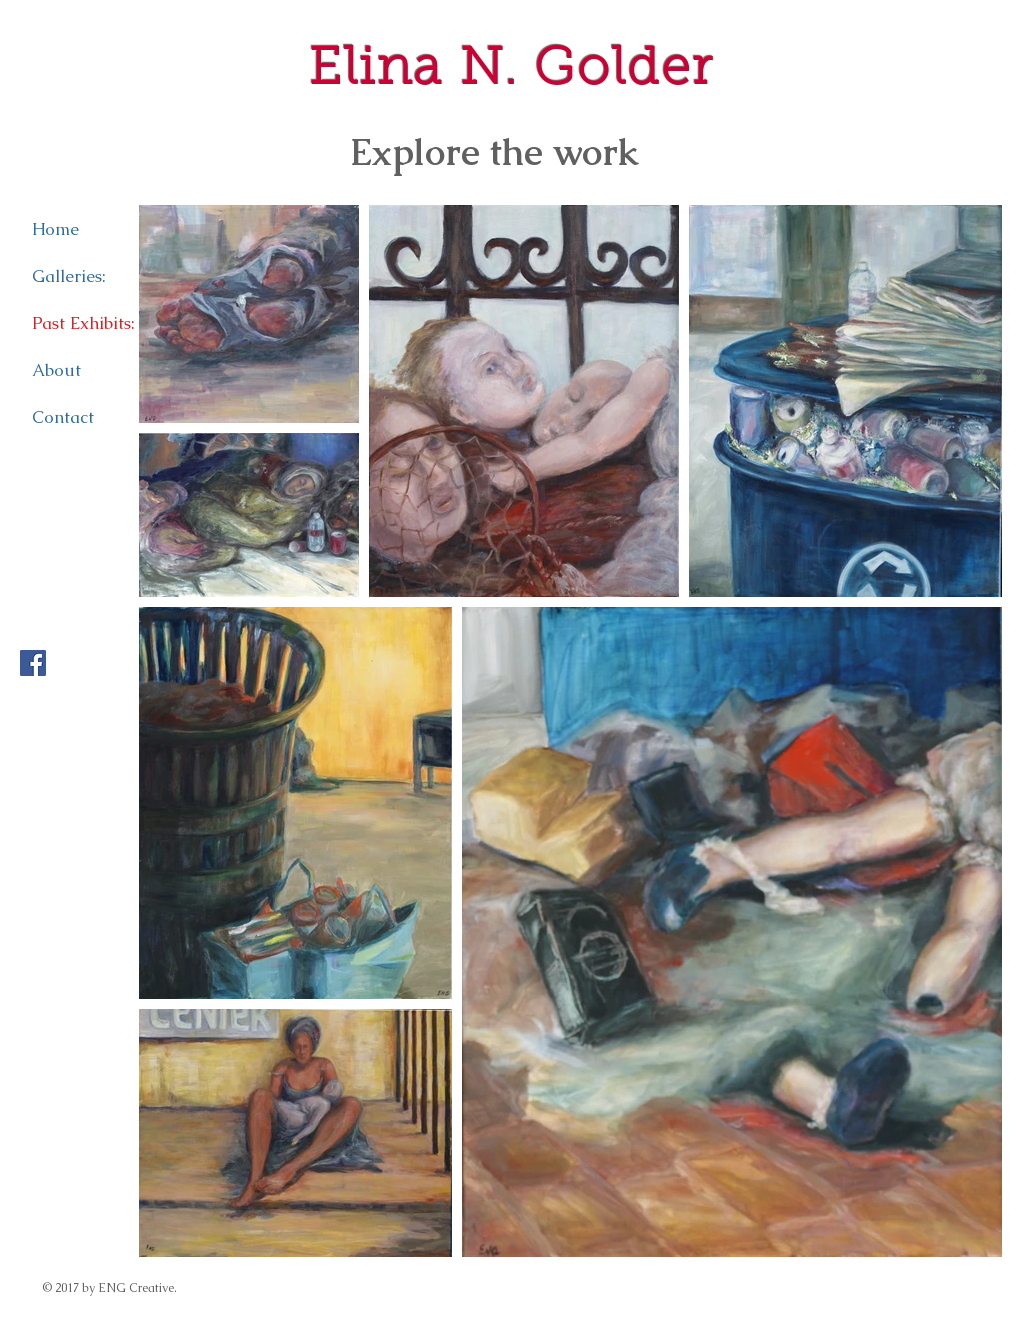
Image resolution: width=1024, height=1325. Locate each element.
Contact (63, 417)
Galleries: (69, 276)
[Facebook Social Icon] (33, 663)
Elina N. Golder (511, 71)
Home (55, 229)
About (56, 370)
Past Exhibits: (83, 323)
